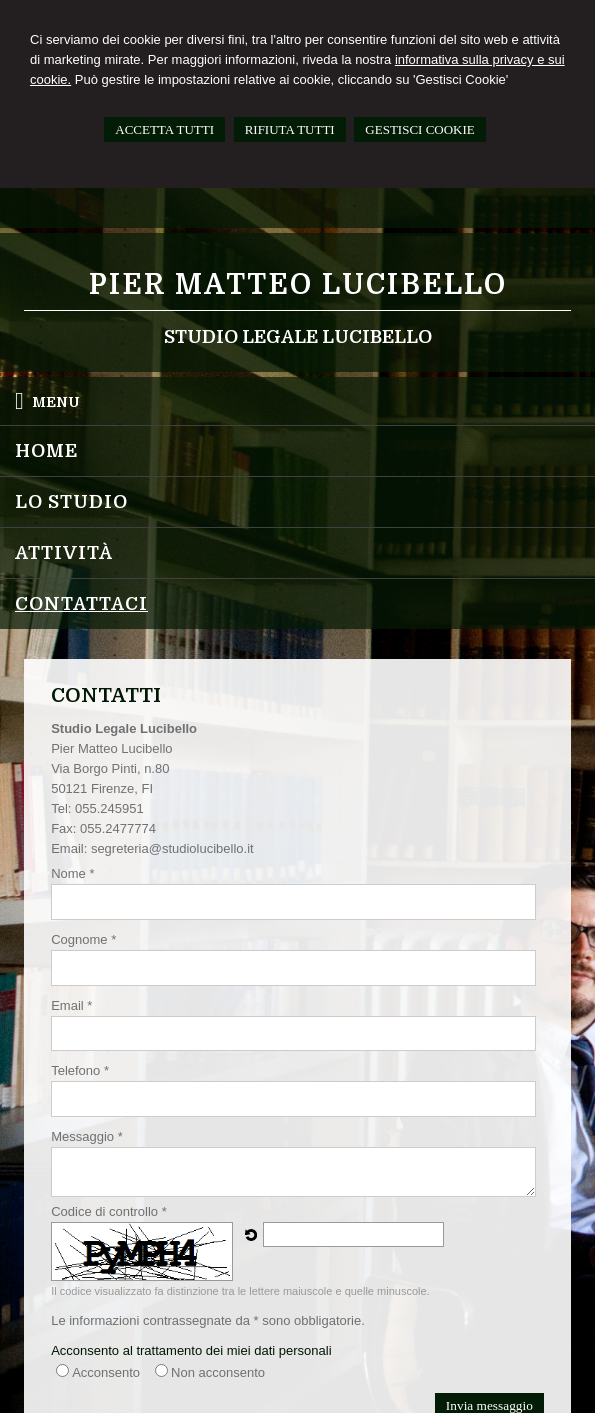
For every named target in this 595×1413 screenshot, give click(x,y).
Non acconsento (218, 1372)
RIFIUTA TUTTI (290, 129)
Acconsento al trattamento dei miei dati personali (191, 1350)
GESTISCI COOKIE (419, 129)
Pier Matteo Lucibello (298, 285)
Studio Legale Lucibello (298, 337)
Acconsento (106, 1372)
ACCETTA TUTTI (164, 129)
